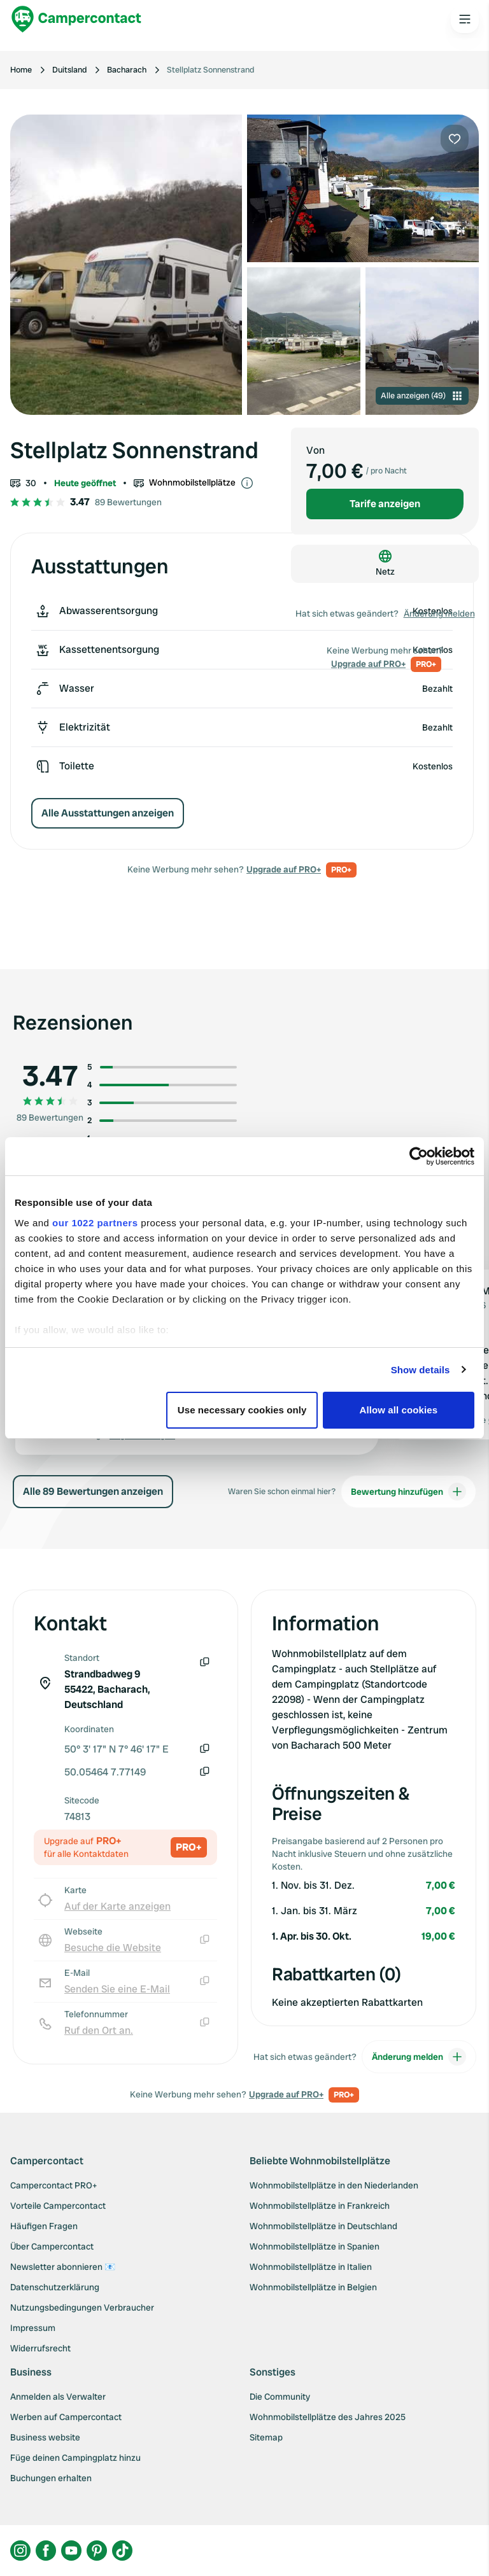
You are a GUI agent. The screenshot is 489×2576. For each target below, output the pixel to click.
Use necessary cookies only (242, 1409)
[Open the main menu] (465, 19)
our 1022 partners (95, 1222)
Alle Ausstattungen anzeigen (107, 813)
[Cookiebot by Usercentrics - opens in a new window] (418, 1156)
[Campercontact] (76, 19)
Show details (420, 1369)
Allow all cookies (399, 1409)
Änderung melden (439, 613)
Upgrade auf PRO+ (283, 869)
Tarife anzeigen (385, 503)
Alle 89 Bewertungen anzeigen (93, 1491)
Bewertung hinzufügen (408, 1492)
